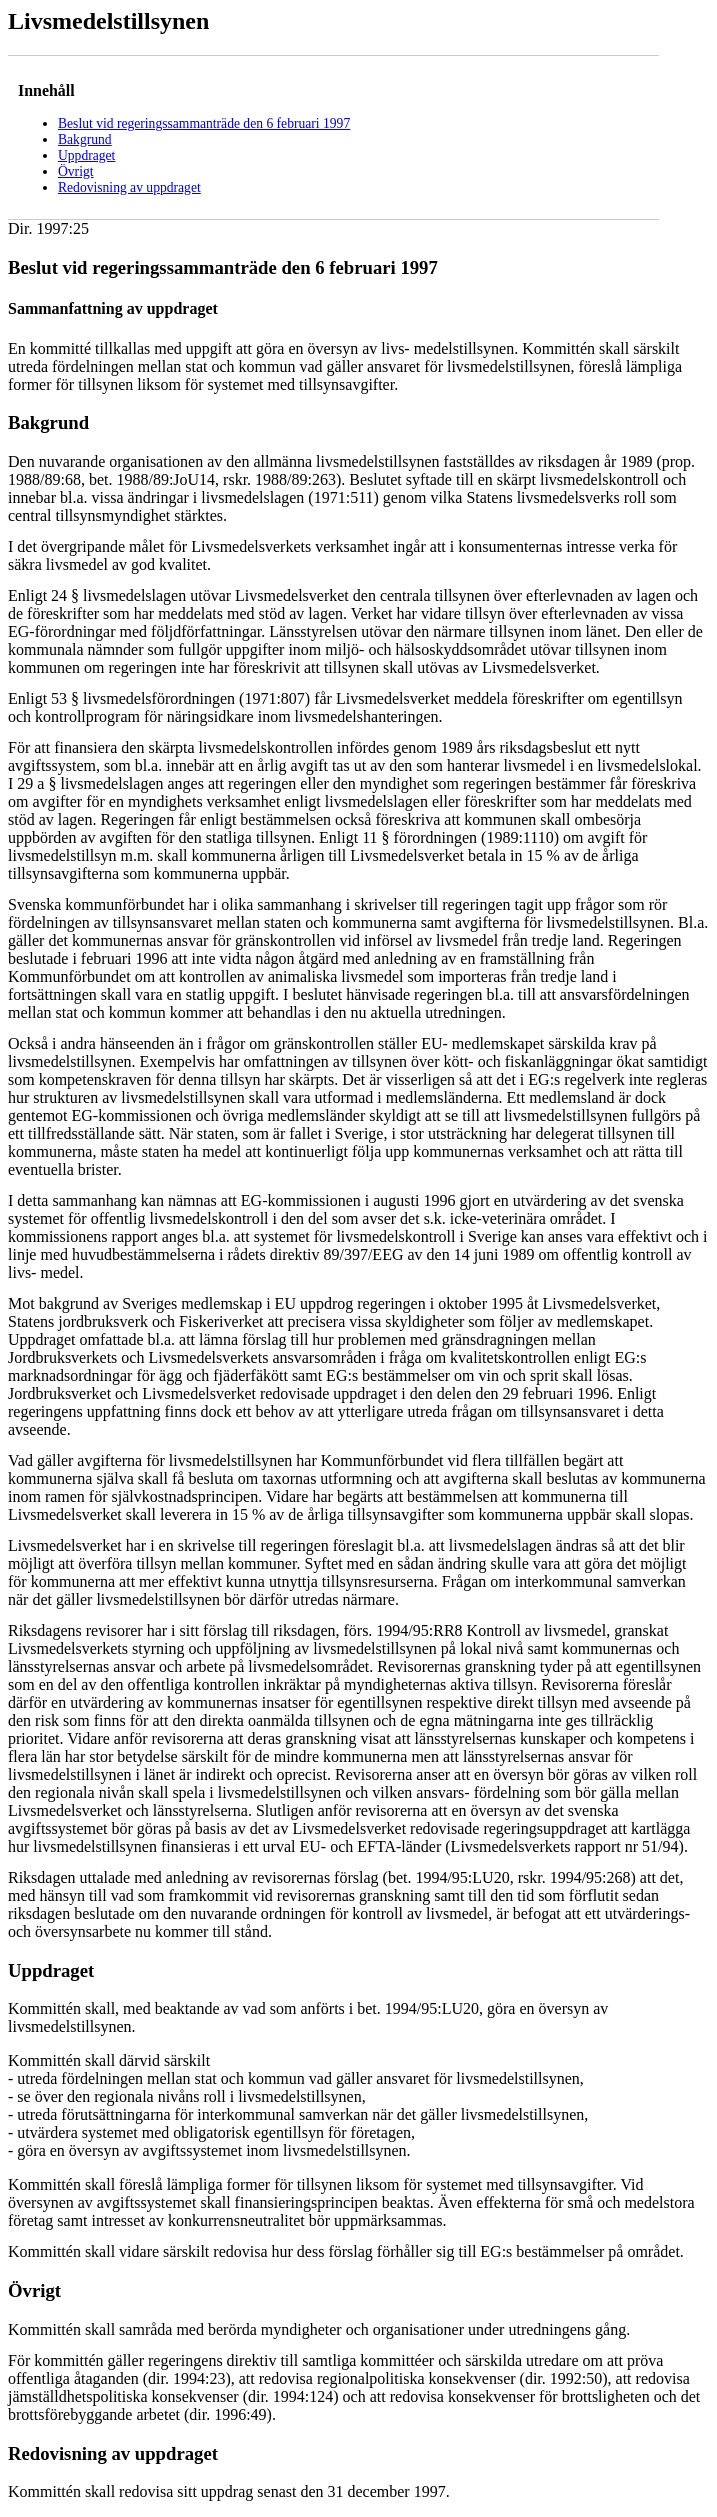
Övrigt (76, 171)
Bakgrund (85, 139)
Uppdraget (86, 155)
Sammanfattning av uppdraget (113, 308)
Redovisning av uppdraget (129, 187)
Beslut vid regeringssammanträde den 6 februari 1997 (204, 123)
